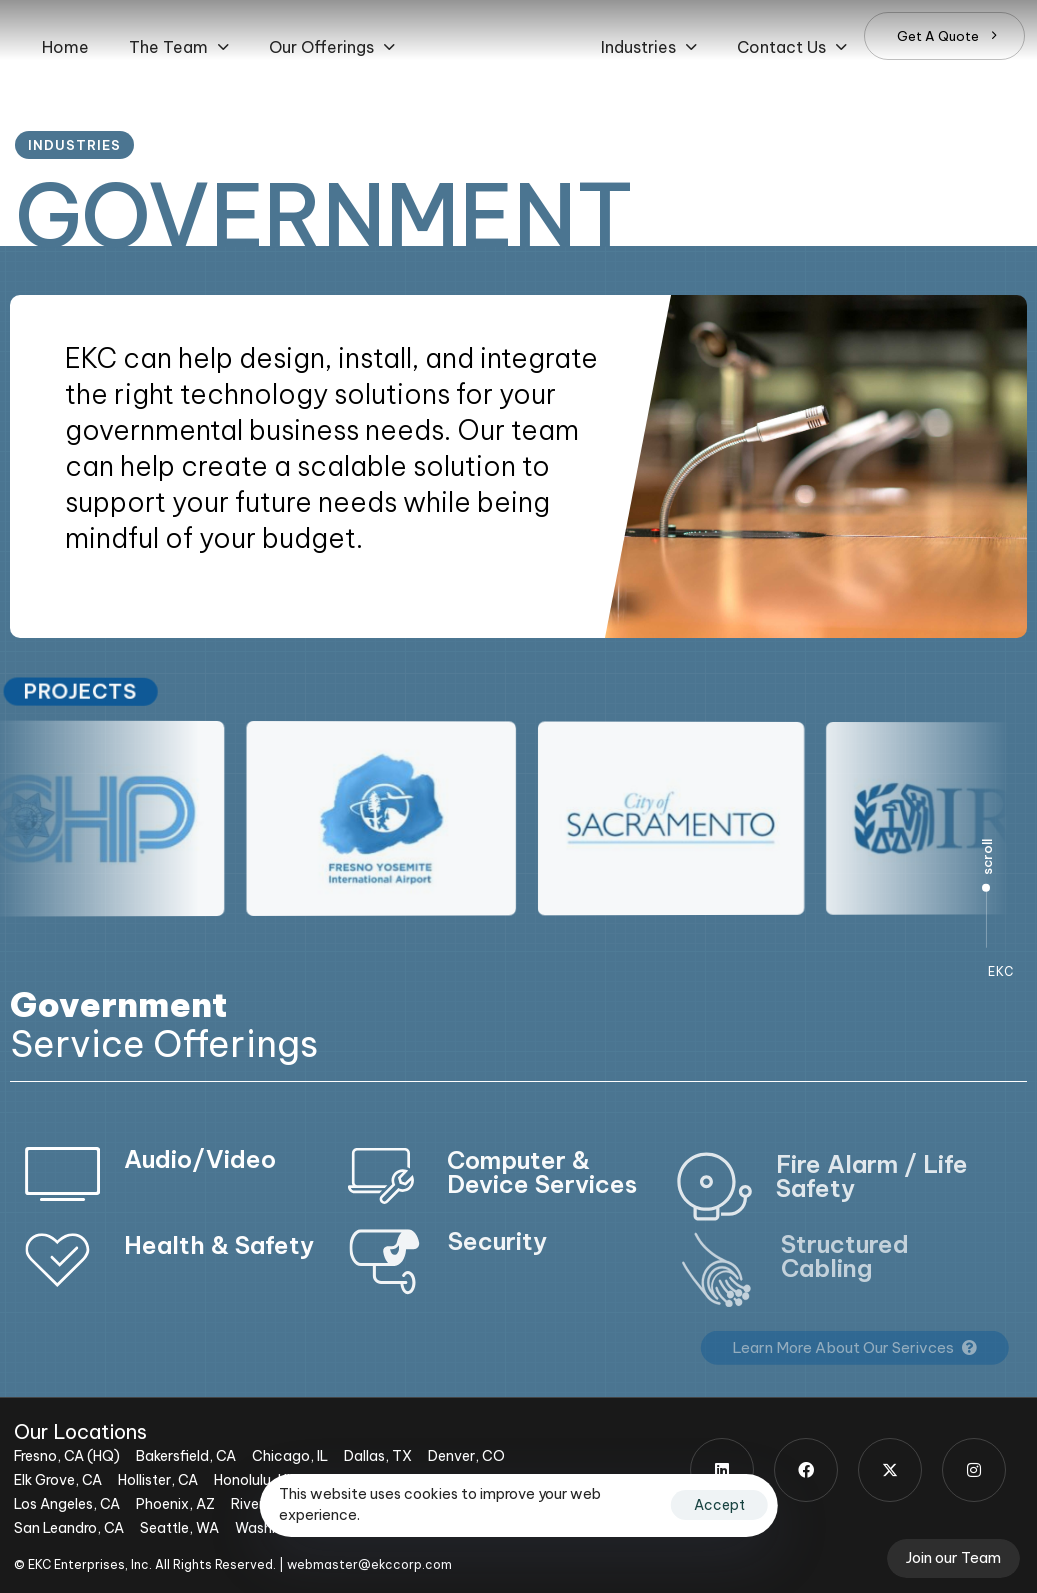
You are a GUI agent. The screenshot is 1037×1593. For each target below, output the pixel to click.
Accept (719, 1505)
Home (65, 47)
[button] (179, 47)
